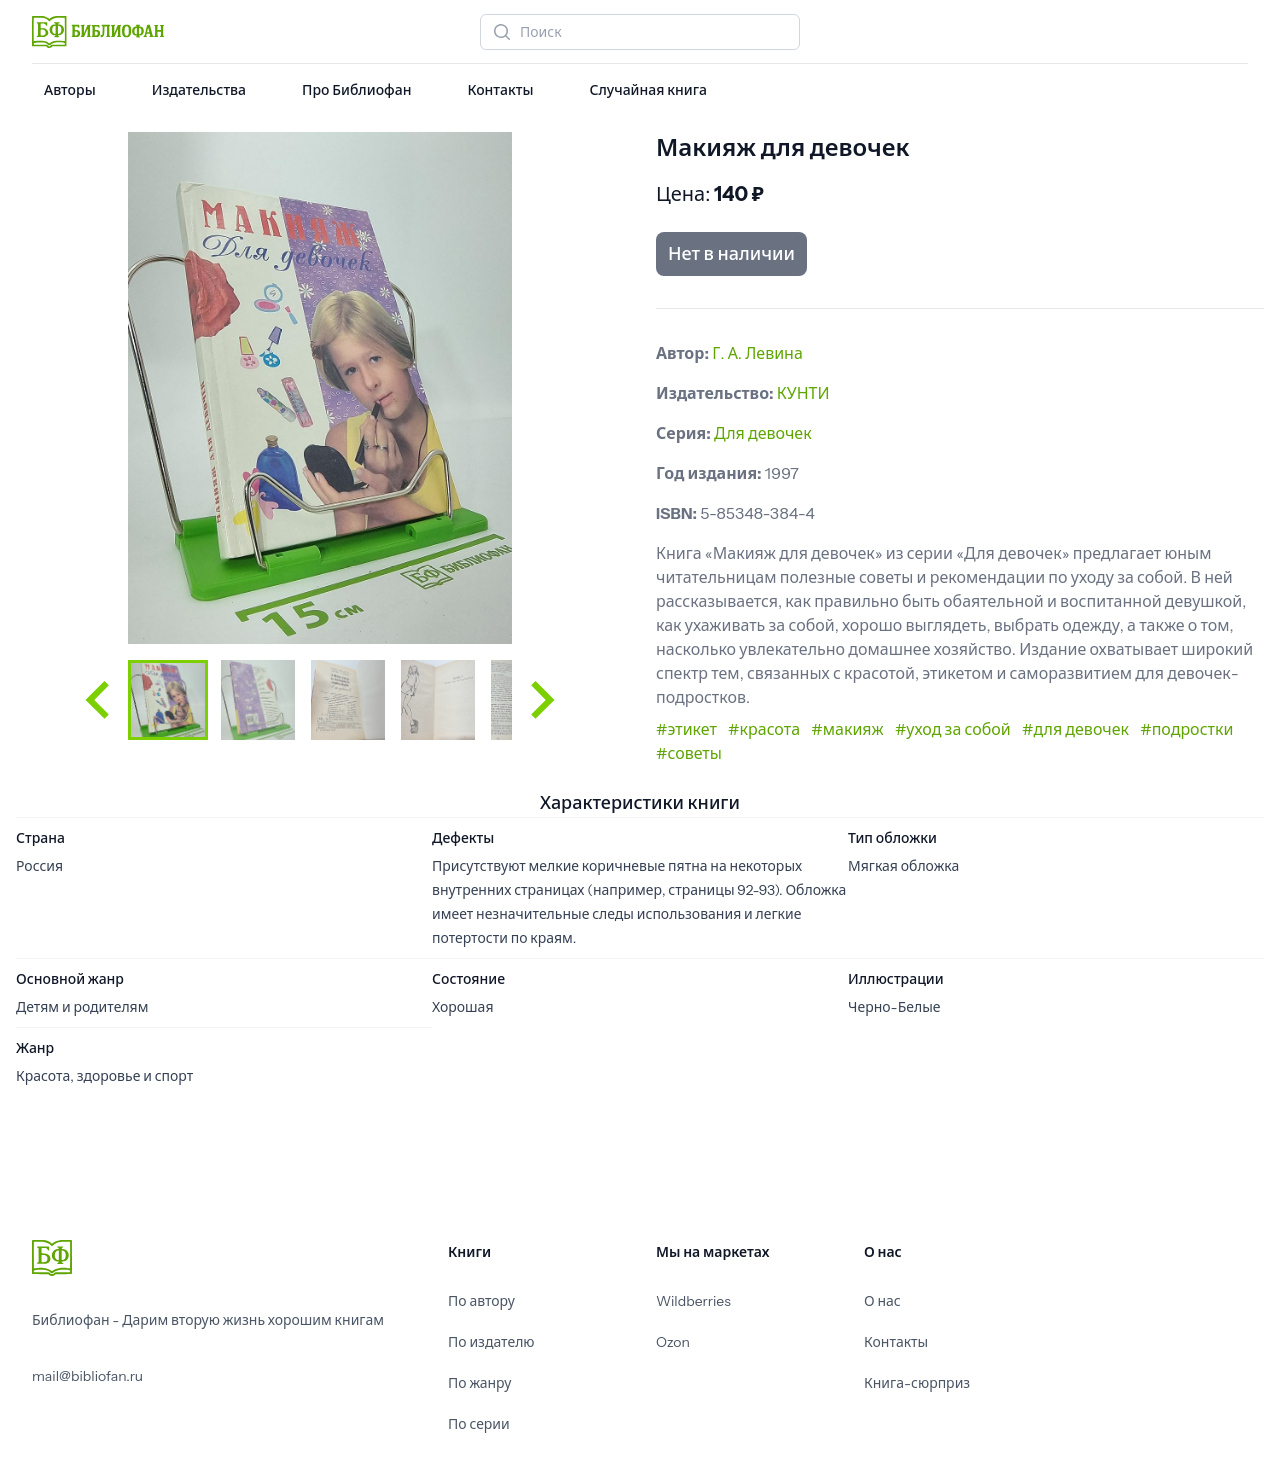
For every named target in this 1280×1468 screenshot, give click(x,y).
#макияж (847, 729)
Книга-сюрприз (917, 1383)
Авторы (70, 90)
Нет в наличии (731, 254)
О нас (882, 1301)
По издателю (491, 1342)
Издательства (199, 90)
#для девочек (1075, 729)
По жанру (479, 1383)
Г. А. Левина (757, 353)
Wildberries (693, 1301)
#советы (689, 753)
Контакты (500, 90)
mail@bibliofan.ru (87, 1376)
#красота (764, 729)
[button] (168, 700)
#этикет (686, 729)
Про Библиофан (356, 90)
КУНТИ (803, 393)
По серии (479, 1424)
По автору (481, 1301)
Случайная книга (647, 90)
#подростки (1186, 729)
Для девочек (763, 433)
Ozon (673, 1342)
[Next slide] (540, 700)
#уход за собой (953, 729)
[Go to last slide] (100, 700)
